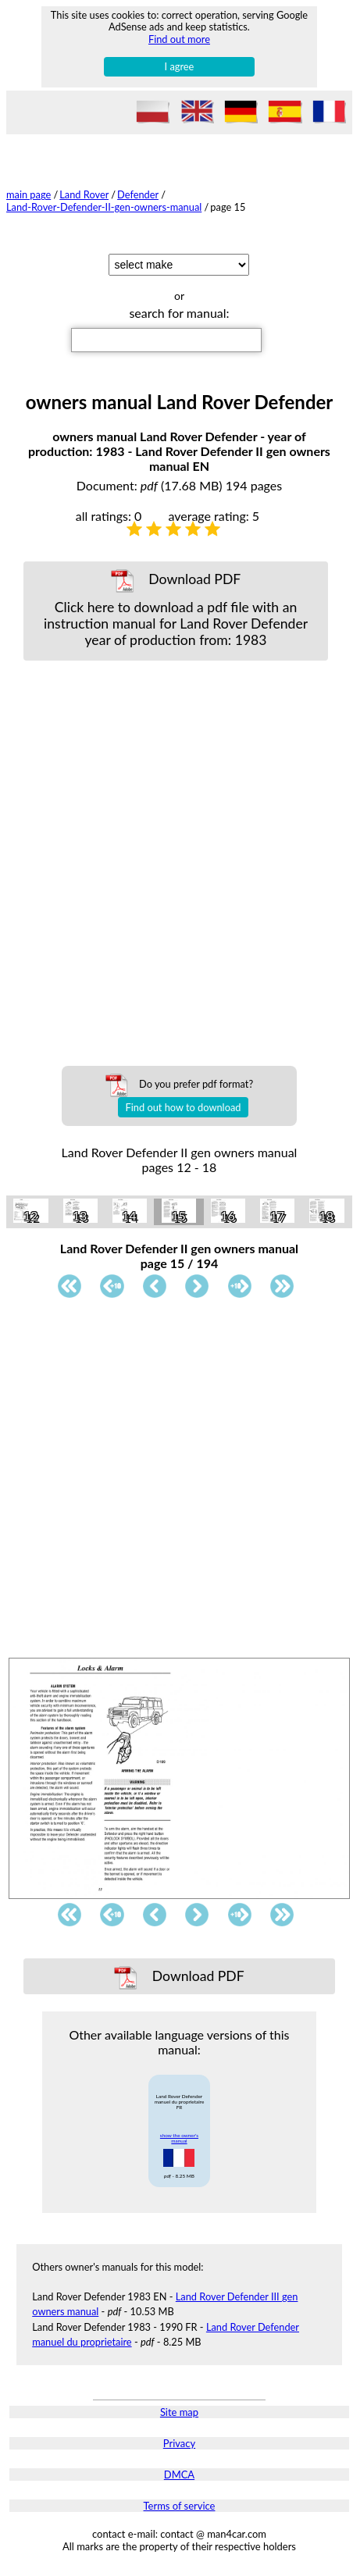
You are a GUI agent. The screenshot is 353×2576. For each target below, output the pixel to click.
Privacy (179, 2443)
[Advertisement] (176, 855)
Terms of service (180, 2505)
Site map (179, 2412)
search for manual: (179, 312)
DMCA (179, 2474)
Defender (138, 194)
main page (28, 194)
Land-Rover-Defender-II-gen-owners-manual (103, 207)
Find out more (179, 39)
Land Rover (84, 194)
